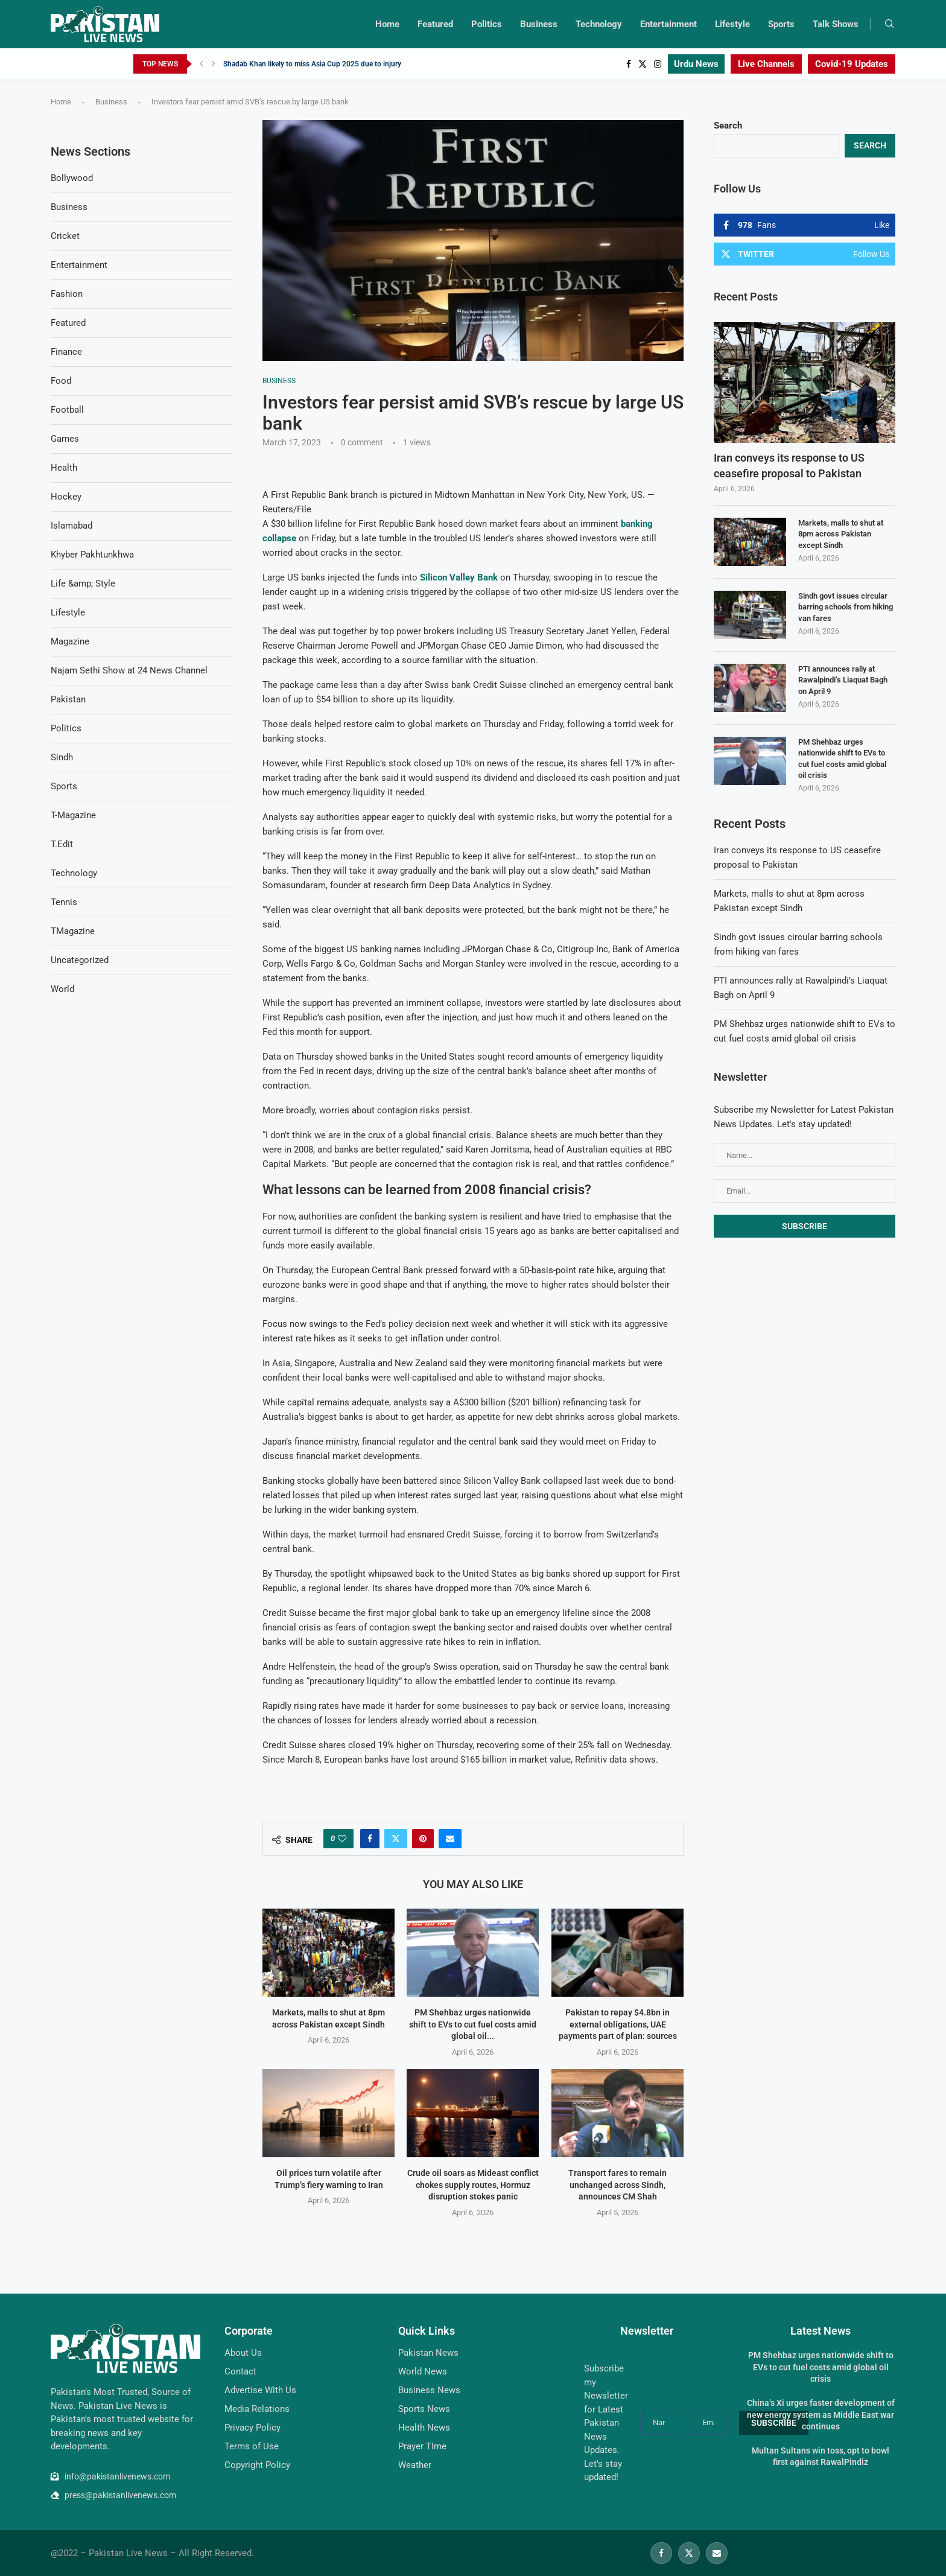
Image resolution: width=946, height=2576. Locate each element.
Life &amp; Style (83, 583)
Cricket (65, 236)
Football (67, 409)
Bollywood (72, 178)
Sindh (62, 757)
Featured (435, 24)
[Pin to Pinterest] (423, 1838)
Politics (486, 24)
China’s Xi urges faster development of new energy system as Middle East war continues (821, 2414)
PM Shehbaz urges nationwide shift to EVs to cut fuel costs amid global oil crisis (842, 758)
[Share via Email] (450, 1838)
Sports (781, 24)
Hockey (66, 496)
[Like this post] (342, 1838)
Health (64, 467)
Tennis (64, 902)
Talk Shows (836, 24)
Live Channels (766, 64)
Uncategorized (80, 960)
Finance (66, 351)
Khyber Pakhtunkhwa (92, 554)
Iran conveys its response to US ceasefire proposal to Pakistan (789, 465)
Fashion (67, 293)
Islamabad (71, 525)
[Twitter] (642, 64)
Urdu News (696, 64)
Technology (599, 24)
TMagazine (73, 931)
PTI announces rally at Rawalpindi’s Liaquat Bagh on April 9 (842, 679)
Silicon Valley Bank (459, 577)
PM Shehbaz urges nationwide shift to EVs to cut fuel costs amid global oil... (472, 2024)
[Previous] (201, 64)
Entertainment (668, 24)
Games (65, 438)
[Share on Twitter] (395, 1838)
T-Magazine (73, 815)
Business (538, 24)
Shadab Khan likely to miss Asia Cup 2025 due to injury (312, 64)
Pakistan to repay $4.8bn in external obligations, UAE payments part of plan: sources (617, 2024)
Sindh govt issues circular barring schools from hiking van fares (845, 606)
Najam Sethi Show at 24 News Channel (129, 670)
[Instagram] (657, 64)
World (62, 989)
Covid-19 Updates (851, 64)
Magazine (70, 641)
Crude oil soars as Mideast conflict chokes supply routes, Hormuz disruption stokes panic (473, 2184)
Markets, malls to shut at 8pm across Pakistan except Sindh (840, 533)
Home (387, 24)
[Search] (889, 24)
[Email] (717, 2553)
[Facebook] (629, 64)
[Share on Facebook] (369, 1838)
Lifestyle (732, 24)
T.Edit (62, 844)
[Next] (213, 64)
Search (728, 125)
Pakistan (68, 699)
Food (61, 380)
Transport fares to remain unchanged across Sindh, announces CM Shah (617, 2184)
